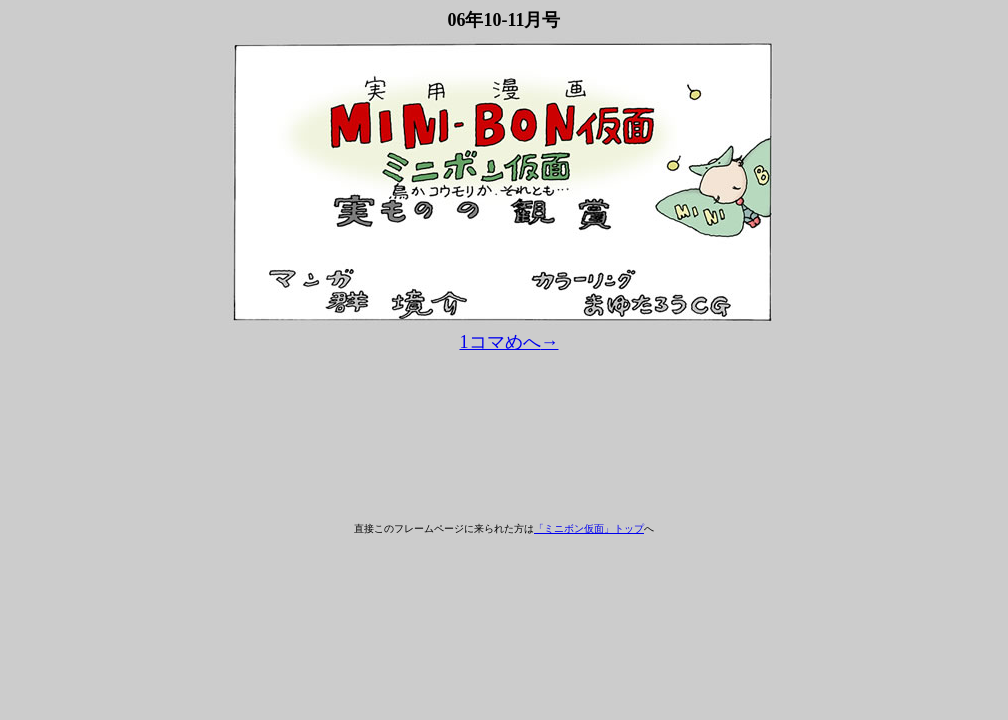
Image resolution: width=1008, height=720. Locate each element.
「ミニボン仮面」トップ (589, 528)
